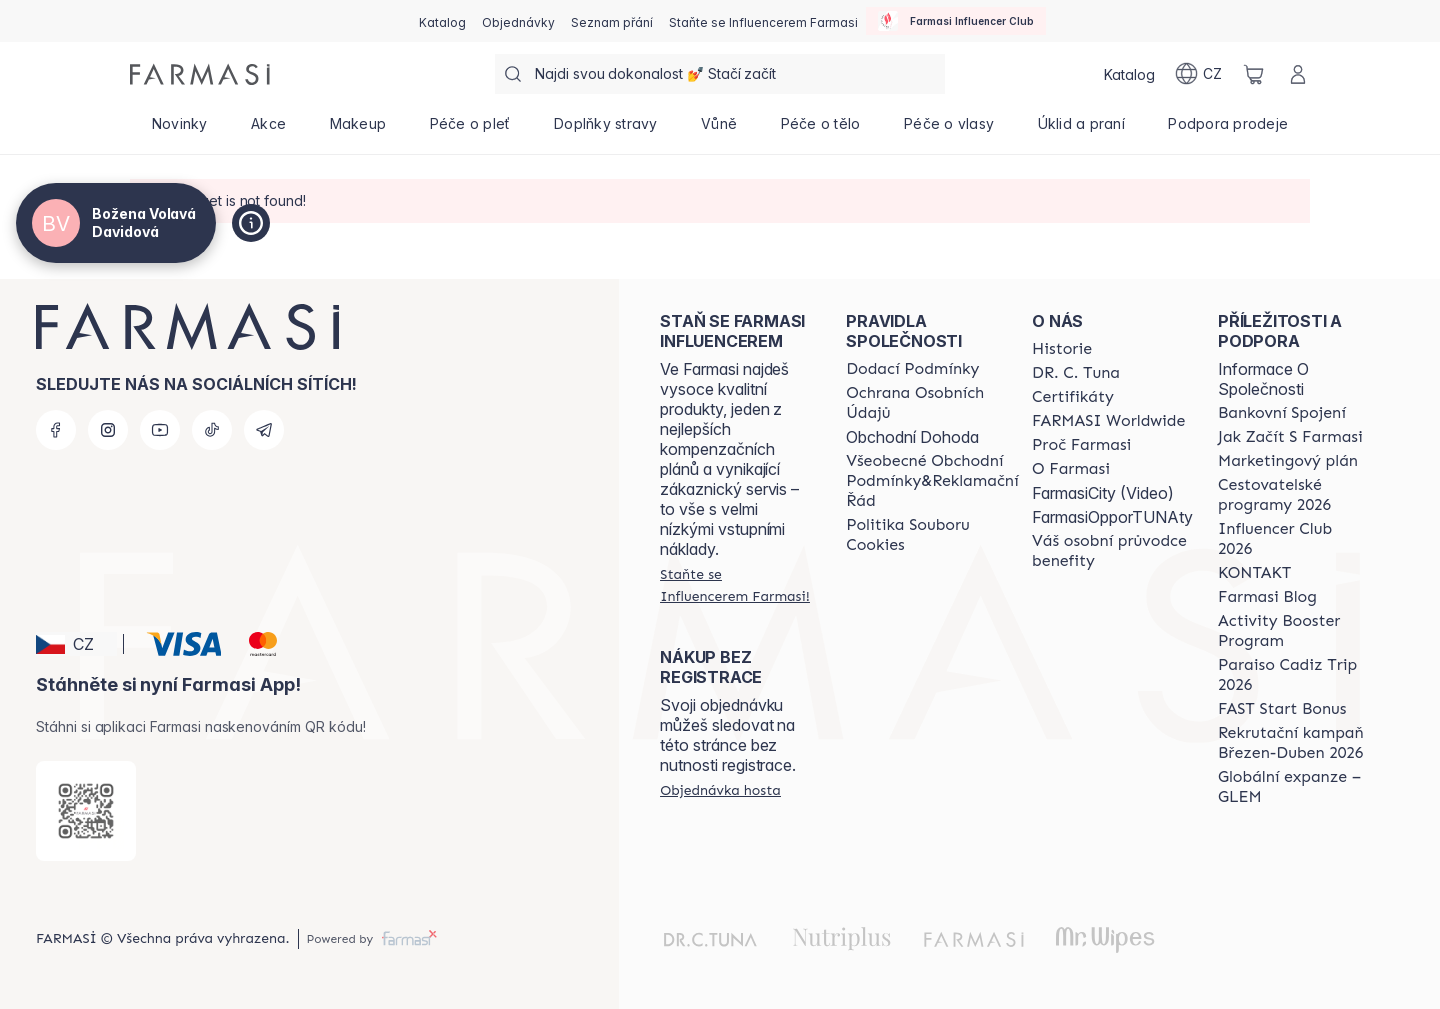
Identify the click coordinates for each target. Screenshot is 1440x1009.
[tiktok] (212, 430)
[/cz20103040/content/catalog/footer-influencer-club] (1293, 539)
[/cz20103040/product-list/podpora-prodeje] (1228, 130)
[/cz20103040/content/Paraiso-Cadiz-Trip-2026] (1293, 675)
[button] (76, 644)
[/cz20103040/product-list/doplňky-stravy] (605, 130)
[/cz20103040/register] (518, 21)
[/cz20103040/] (200, 74)
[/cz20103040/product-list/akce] (268, 130)
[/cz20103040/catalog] (442, 21)
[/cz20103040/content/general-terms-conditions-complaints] (932, 481)
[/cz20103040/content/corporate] (1108, 421)
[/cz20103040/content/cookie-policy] (932, 535)
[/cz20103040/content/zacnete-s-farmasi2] (1290, 437)
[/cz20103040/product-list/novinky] (179, 130)
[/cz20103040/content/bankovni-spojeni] (1282, 413)
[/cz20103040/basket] (1254, 74)
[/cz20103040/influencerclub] (956, 21)
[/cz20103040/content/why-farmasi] (1081, 445)
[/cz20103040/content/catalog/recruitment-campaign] (1293, 743)
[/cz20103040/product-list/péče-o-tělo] (820, 130)
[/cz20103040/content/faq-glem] (1293, 787)
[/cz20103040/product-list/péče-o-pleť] (470, 130)
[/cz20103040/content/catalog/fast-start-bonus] (1282, 709)
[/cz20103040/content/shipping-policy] (912, 369)
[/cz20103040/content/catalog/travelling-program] (1293, 495)
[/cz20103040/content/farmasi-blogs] (1267, 597)
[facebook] (56, 430)
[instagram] (108, 430)
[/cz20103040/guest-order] (720, 790)
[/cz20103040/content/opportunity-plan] (1288, 461)
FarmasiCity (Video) (1103, 493)
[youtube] (160, 430)
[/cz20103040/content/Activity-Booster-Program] (1293, 631)
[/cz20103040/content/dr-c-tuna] (1076, 373)
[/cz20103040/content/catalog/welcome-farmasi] (1112, 551)
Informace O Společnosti (1263, 379)
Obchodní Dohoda (912, 437)
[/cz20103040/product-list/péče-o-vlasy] (949, 130)
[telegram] (264, 430)
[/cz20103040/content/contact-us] (1254, 573)
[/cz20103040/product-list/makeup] (358, 130)
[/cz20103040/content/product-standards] (1073, 397)
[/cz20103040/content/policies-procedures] (932, 403)
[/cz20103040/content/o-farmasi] (1071, 469)
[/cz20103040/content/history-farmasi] (1062, 349)
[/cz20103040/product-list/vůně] (719, 130)
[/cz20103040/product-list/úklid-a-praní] (1081, 130)
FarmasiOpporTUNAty (1112, 517)
